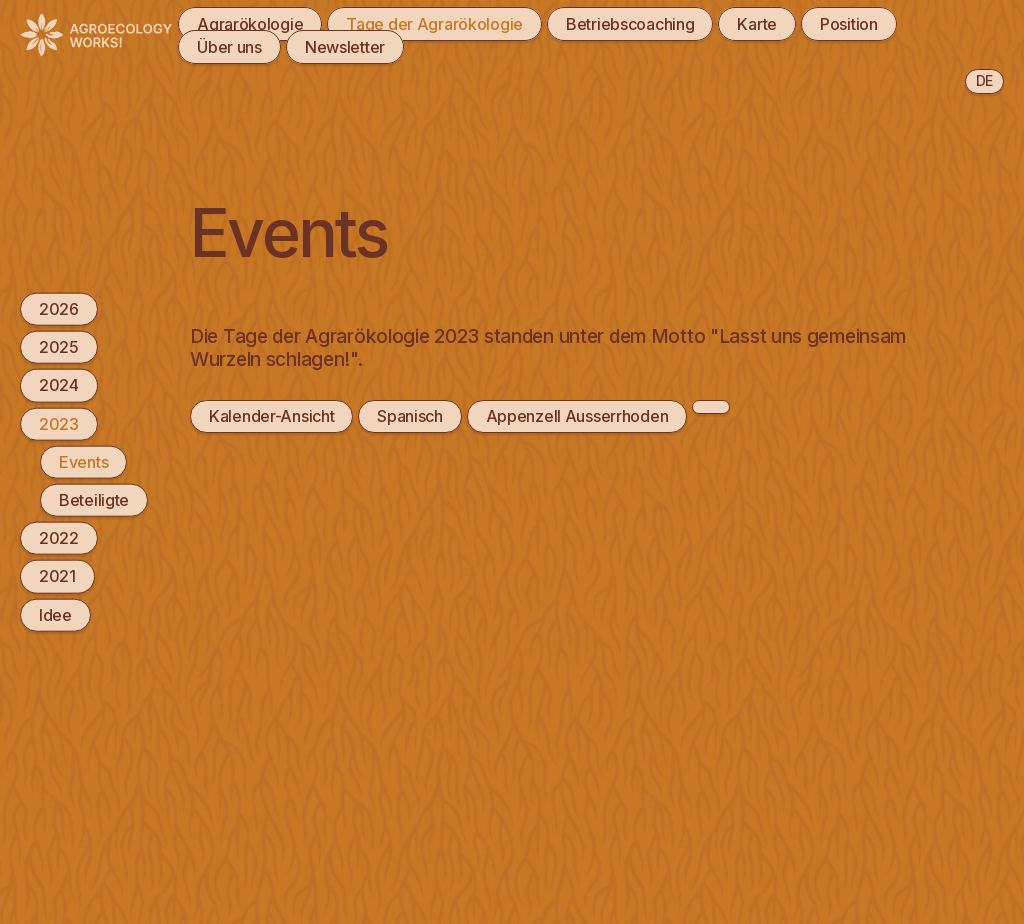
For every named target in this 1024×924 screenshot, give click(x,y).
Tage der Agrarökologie (434, 24)
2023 (59, 423)
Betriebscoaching (630, 24)
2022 (59, 538)
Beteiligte (94, 500)
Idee (55, 614)
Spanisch (410, 416)
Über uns (229, 47)
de (984, 80)
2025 (59, 347)
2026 (59, 309)
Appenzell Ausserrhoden (577, 416)
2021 (57, 576)
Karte (757, 24)
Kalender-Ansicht (271, 416)
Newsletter (345, 47)
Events (83, 461)
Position (849, 24)
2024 (59, 385)
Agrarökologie (250, 24)
